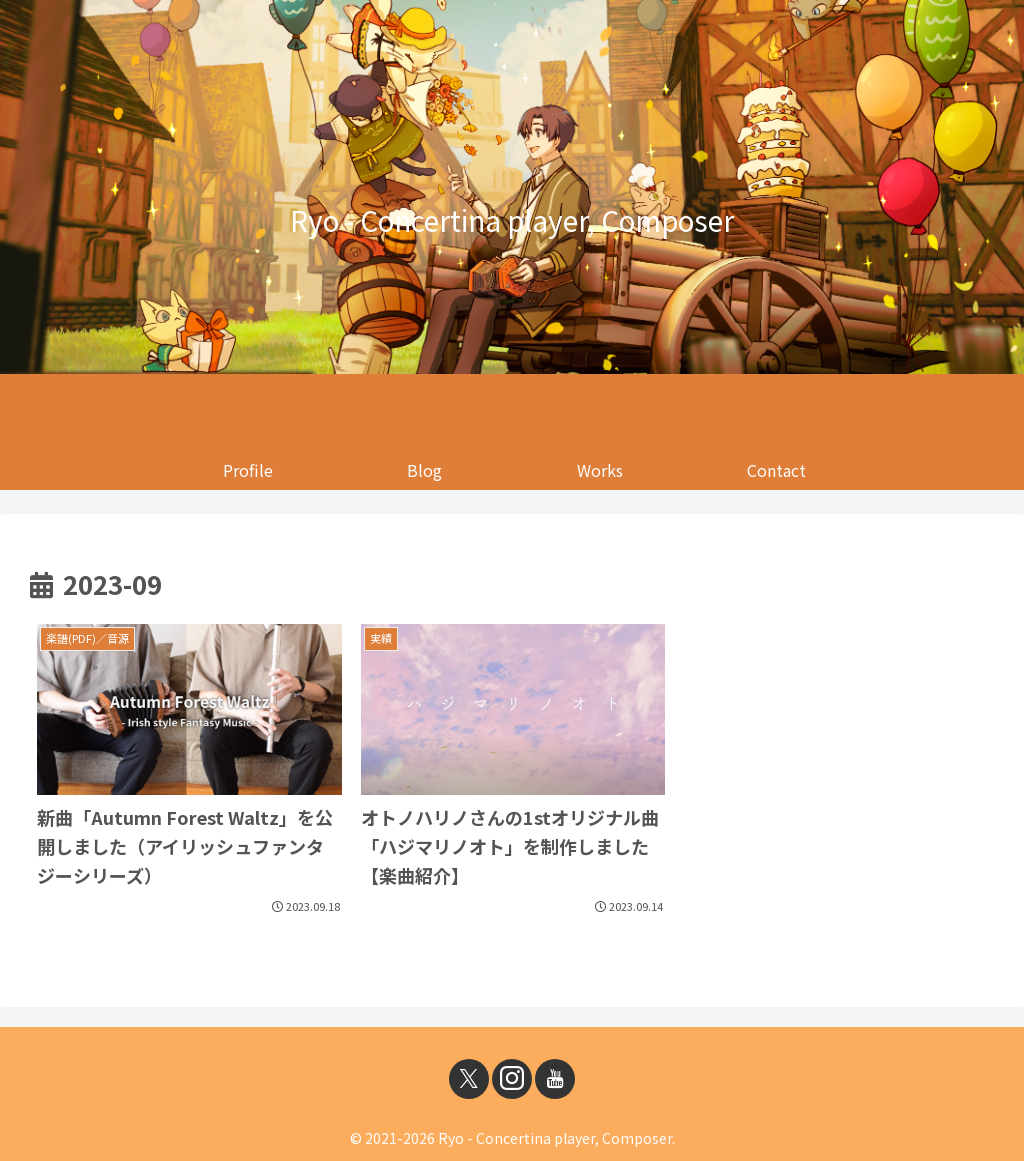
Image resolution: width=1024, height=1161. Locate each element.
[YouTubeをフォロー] (555, 1079)
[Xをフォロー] (469, 1079)
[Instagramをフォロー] (512, 1079)
